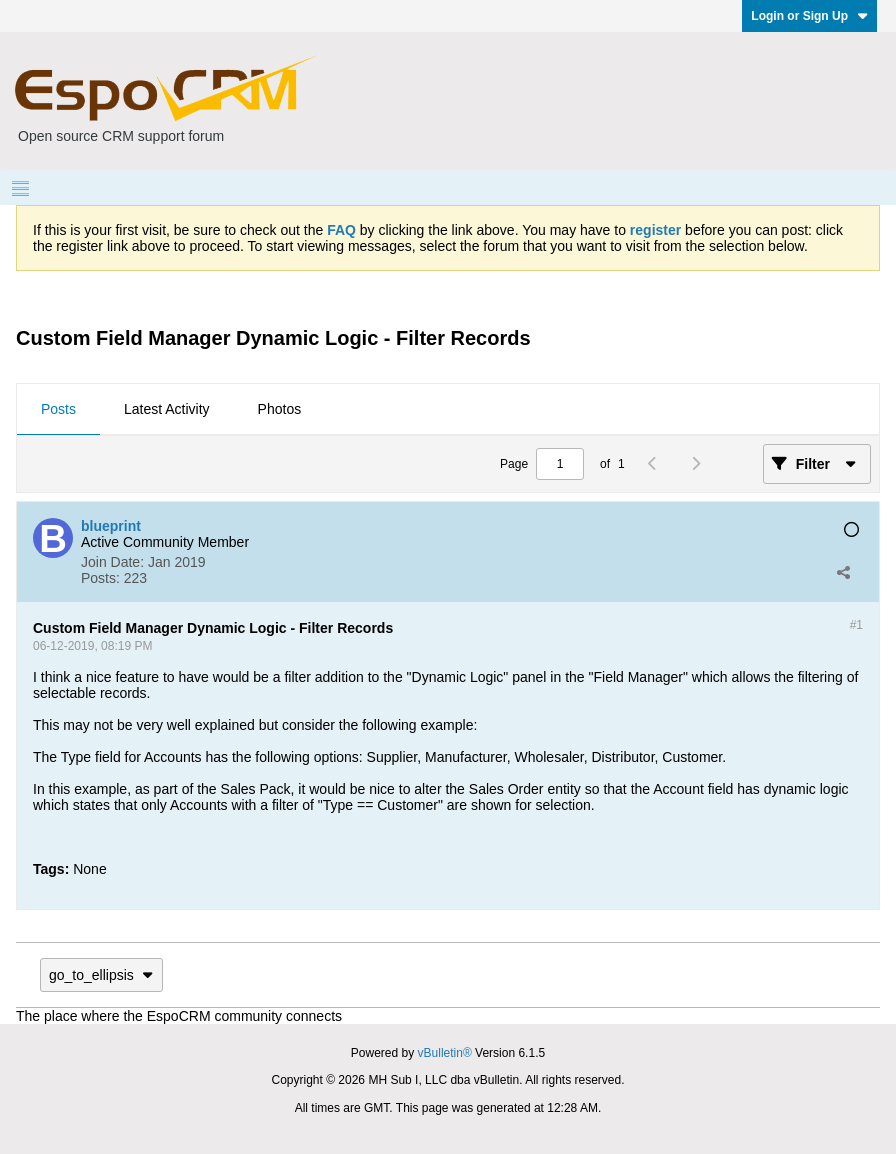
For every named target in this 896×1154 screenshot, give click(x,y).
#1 (856, 625)
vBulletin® (445, 1053)
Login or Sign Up (809, 16)
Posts (58, 409)
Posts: (100, 578)
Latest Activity (167, 409)
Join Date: (112, 562)
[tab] (58, 410)
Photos (280, 409)
